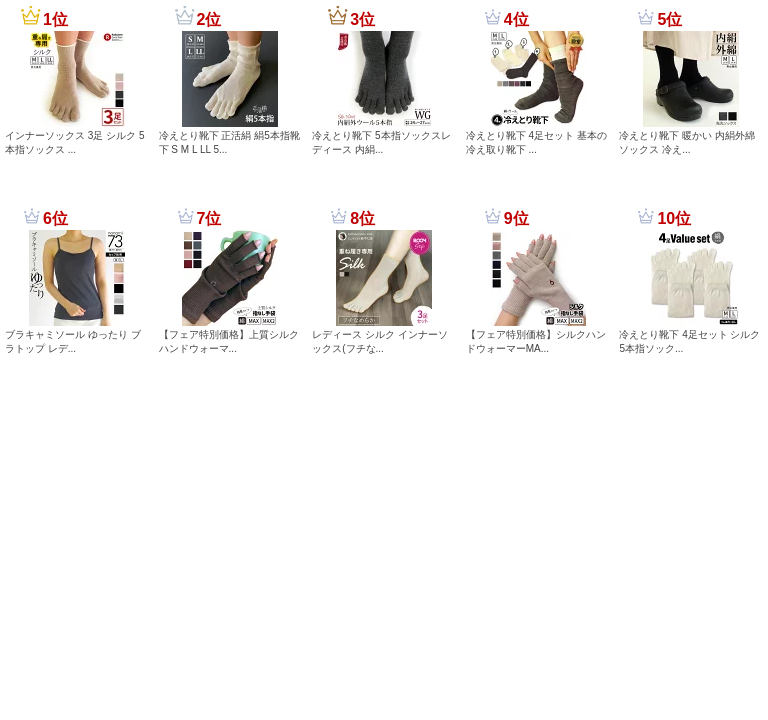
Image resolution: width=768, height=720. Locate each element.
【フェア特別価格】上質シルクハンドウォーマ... (229, 341)
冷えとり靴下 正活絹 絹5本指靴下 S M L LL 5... (229, 142)
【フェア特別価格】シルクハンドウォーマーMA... (536, 341)
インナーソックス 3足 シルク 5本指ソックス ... (74, 142)
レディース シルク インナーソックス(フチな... (380, 341)
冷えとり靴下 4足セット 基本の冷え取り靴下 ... (536, 142)
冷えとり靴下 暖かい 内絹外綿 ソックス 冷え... (687, 142)
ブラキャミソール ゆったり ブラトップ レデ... (73, 341)
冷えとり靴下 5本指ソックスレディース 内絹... (381, 142)
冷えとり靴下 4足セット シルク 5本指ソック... (689, 341)
